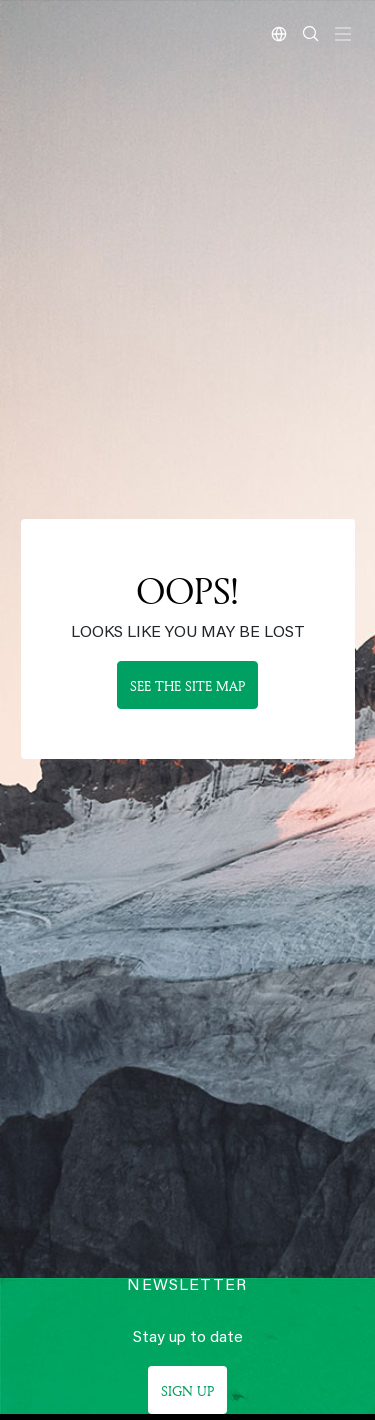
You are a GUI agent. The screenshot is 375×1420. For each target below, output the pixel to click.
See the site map (187, 685)
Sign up (187, 1390)
